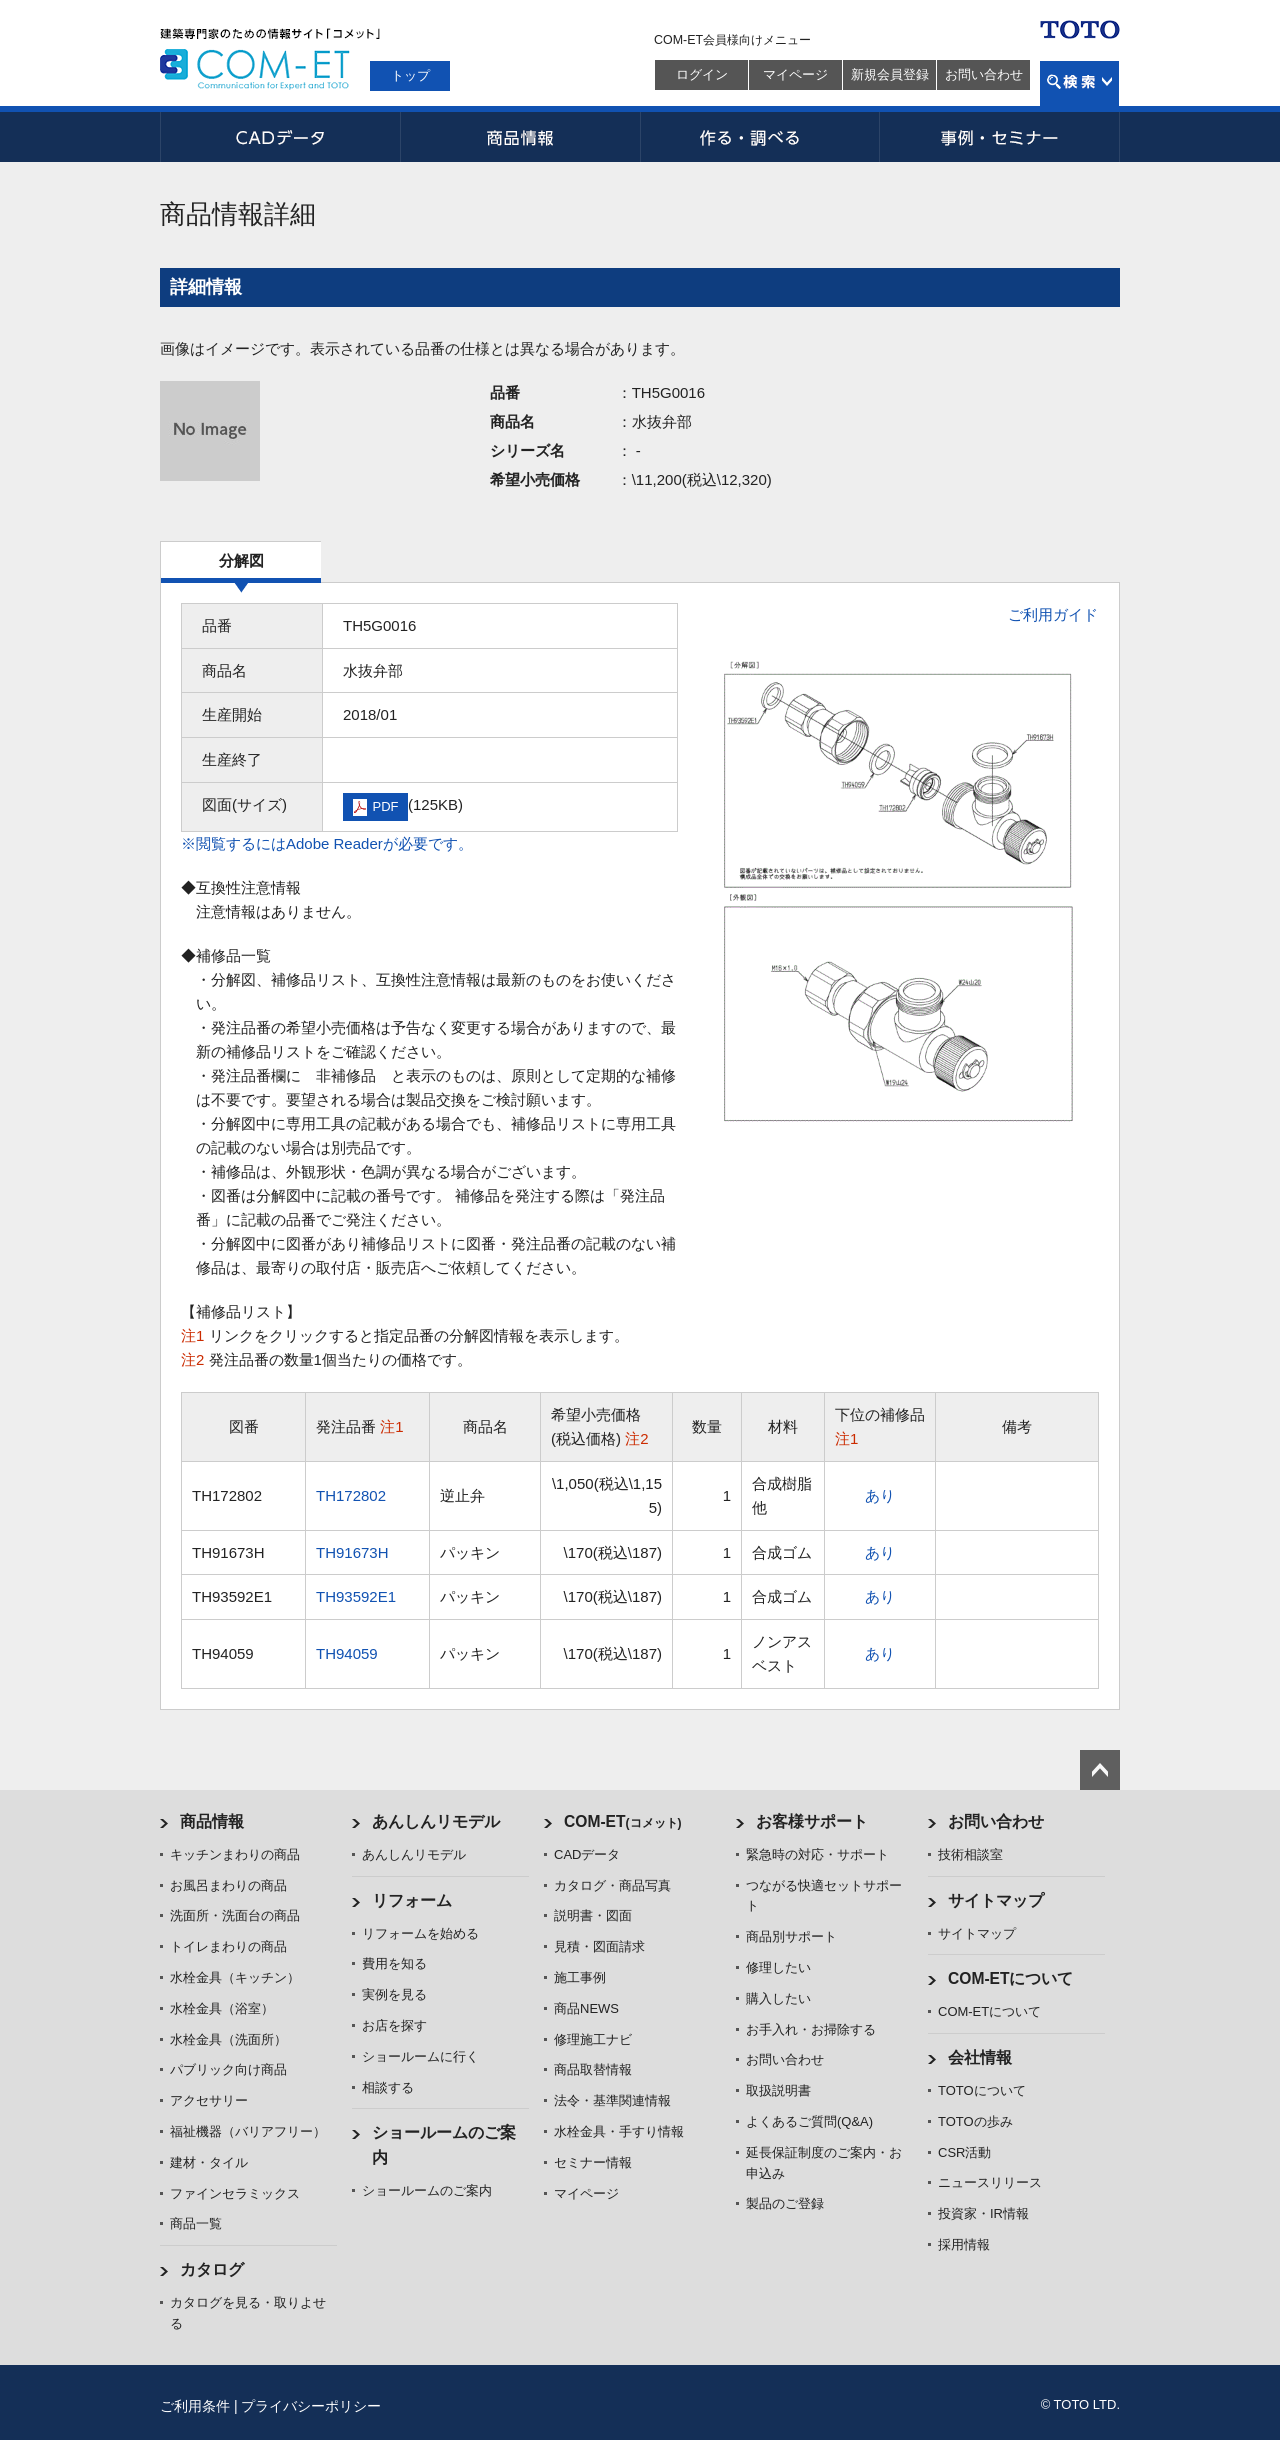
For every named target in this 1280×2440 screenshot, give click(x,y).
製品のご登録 (785, 2203)
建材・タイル (209, 2162)
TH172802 (351, 1495)
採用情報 (964, 2244)
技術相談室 (970, 1854)
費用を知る (394, 1963)
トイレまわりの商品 (228, 1946)
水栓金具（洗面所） (228, 2039)
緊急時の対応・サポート (817, 1854)
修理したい (778, 1967)
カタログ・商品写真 (612, 1885)
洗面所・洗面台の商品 (235, 1915)
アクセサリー (209, 2100)
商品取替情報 (593, 2069)
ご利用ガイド (1053, 614)
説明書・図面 (593, 1915)
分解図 (241, 560)
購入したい (778, 1998)
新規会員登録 (890, 74)
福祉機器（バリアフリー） (248, 2131)
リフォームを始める (420, 1933)
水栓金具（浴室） (222, 2008)
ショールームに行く (420, 2056)
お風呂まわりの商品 (228, 1885)
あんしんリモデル (436, 1821)
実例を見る (394, 1994)
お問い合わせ (984, 74)
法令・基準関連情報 (612, 2100)
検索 (1079, 83)
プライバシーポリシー (311, 2406)
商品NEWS (586, 2008)
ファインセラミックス (235, 2193)
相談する (388, 2087)
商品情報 (520, 137)
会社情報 (980, 2057)
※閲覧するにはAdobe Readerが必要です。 (327, 843)
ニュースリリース (990, 2182)
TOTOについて (982, 2090)
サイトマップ (996, 1900)
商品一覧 (196, 2223)
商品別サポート (791, 1936)
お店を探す (394, 2025)
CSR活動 (964, 2152)
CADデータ (280, 137)
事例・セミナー (1000, 137)
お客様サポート (812, 1821)
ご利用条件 (195, 2406)
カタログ (212, 2269)
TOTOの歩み (975, 2121)
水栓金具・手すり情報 (619, 2131)
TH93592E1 (356, 1596)
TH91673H (352, 1552)
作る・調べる (760, 137)
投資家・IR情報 (983, 2213)
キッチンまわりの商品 (235, 1854)
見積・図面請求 (599, 1946)
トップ (410, 75)
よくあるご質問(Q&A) (809, 2121)
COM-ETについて (1011, 1978)
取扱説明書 (778, 2090)
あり (880, 1495)
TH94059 (347, 1653)
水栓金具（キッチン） (235, 1977)
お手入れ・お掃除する (811, 2029)
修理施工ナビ (593, 2039)
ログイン (702, 74)
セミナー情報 (593, 2162)
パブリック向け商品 (228, 2069)
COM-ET (623, 1821)
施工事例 (580, 1977)
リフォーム (412, 1900)
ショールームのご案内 (427, 2190)
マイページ (795, 74)
